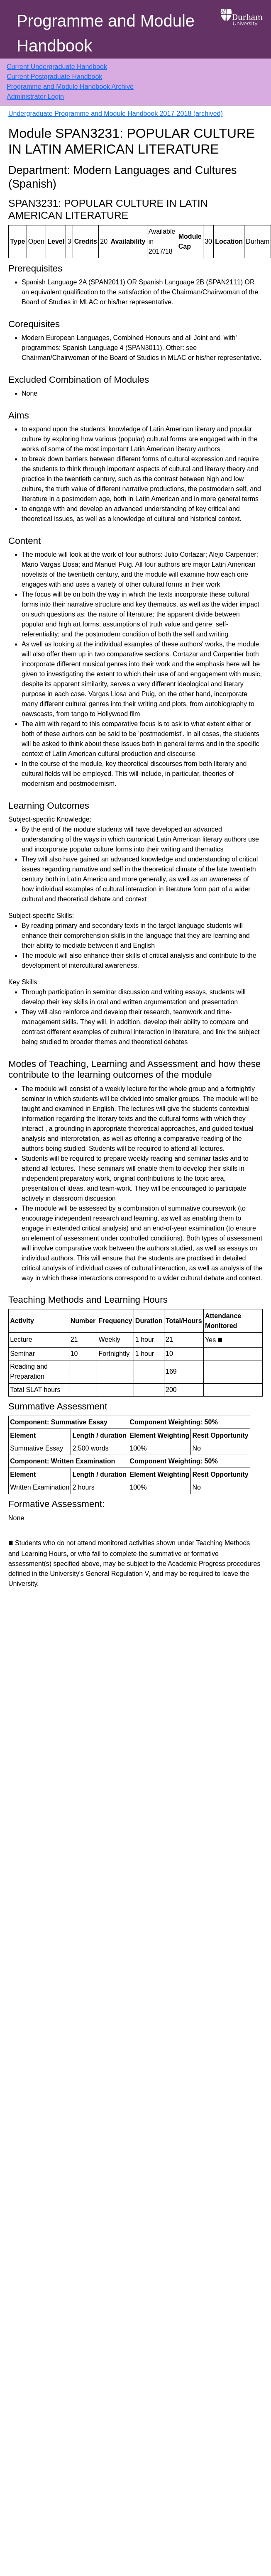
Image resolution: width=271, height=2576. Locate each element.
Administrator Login (35, 96)
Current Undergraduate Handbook (57, 66)
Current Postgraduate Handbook (54, 76)
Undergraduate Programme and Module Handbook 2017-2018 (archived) (115, 113)
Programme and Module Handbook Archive (70, 86)
